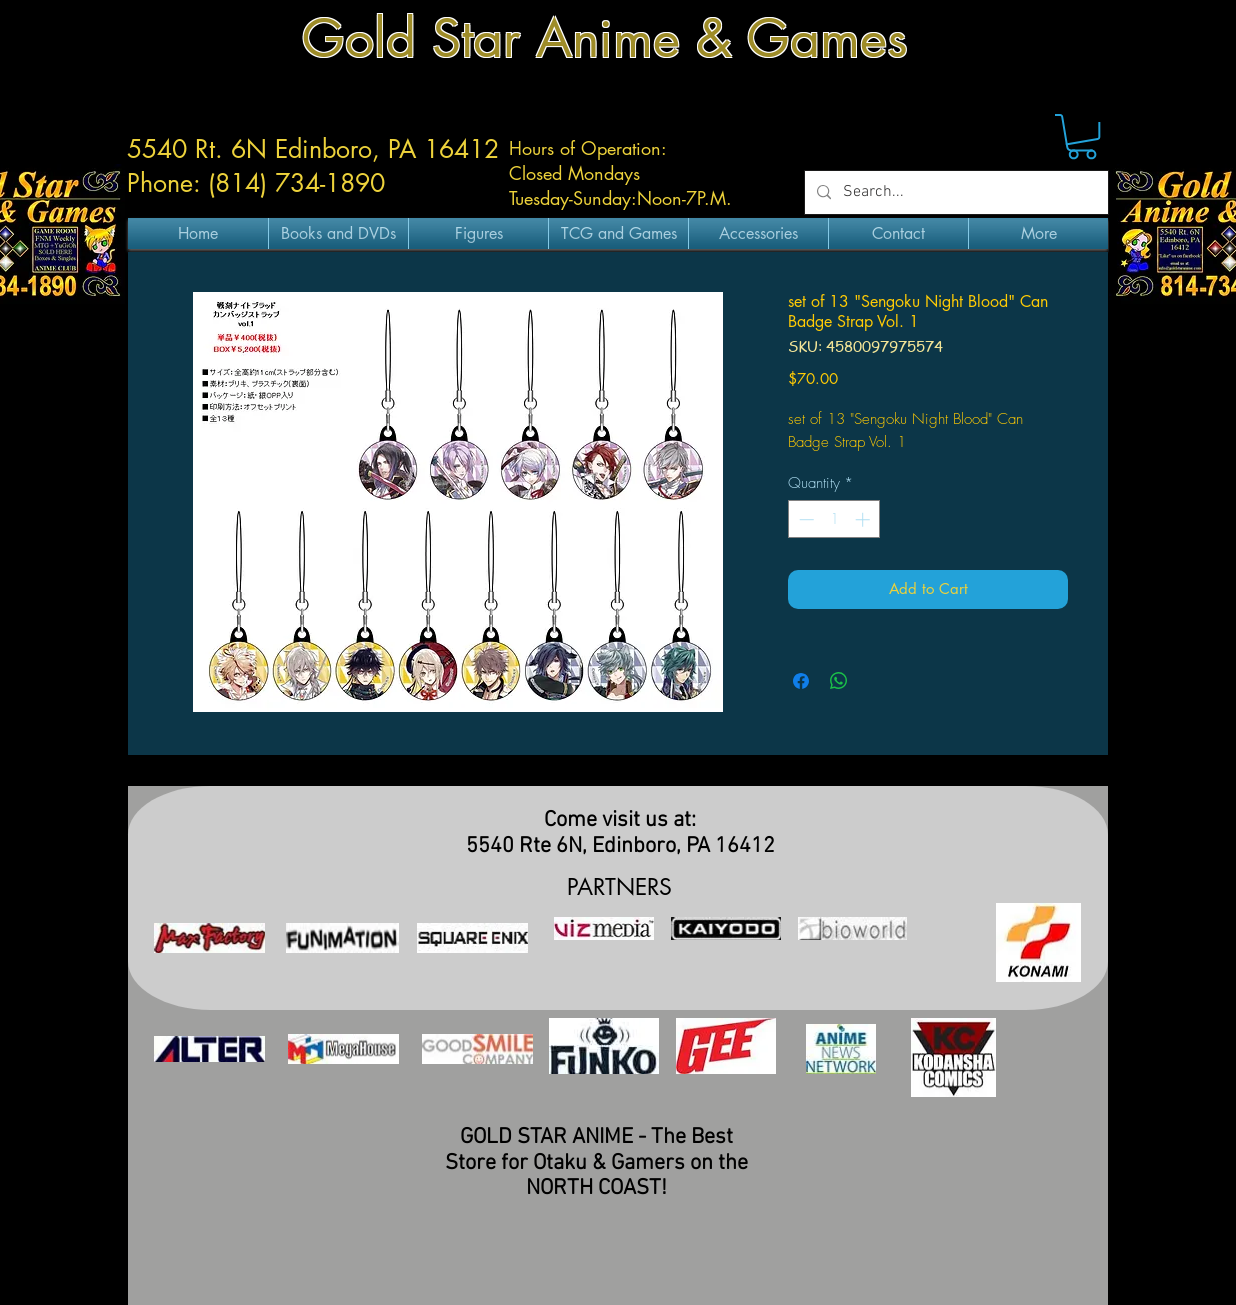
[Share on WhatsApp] (839, 681)
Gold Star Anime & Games (605, 38)
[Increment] (864, 519)
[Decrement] (804, 519)
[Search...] (954, 192)
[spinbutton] (834, 519)
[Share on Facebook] (801, 681)
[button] (1082, 136)
